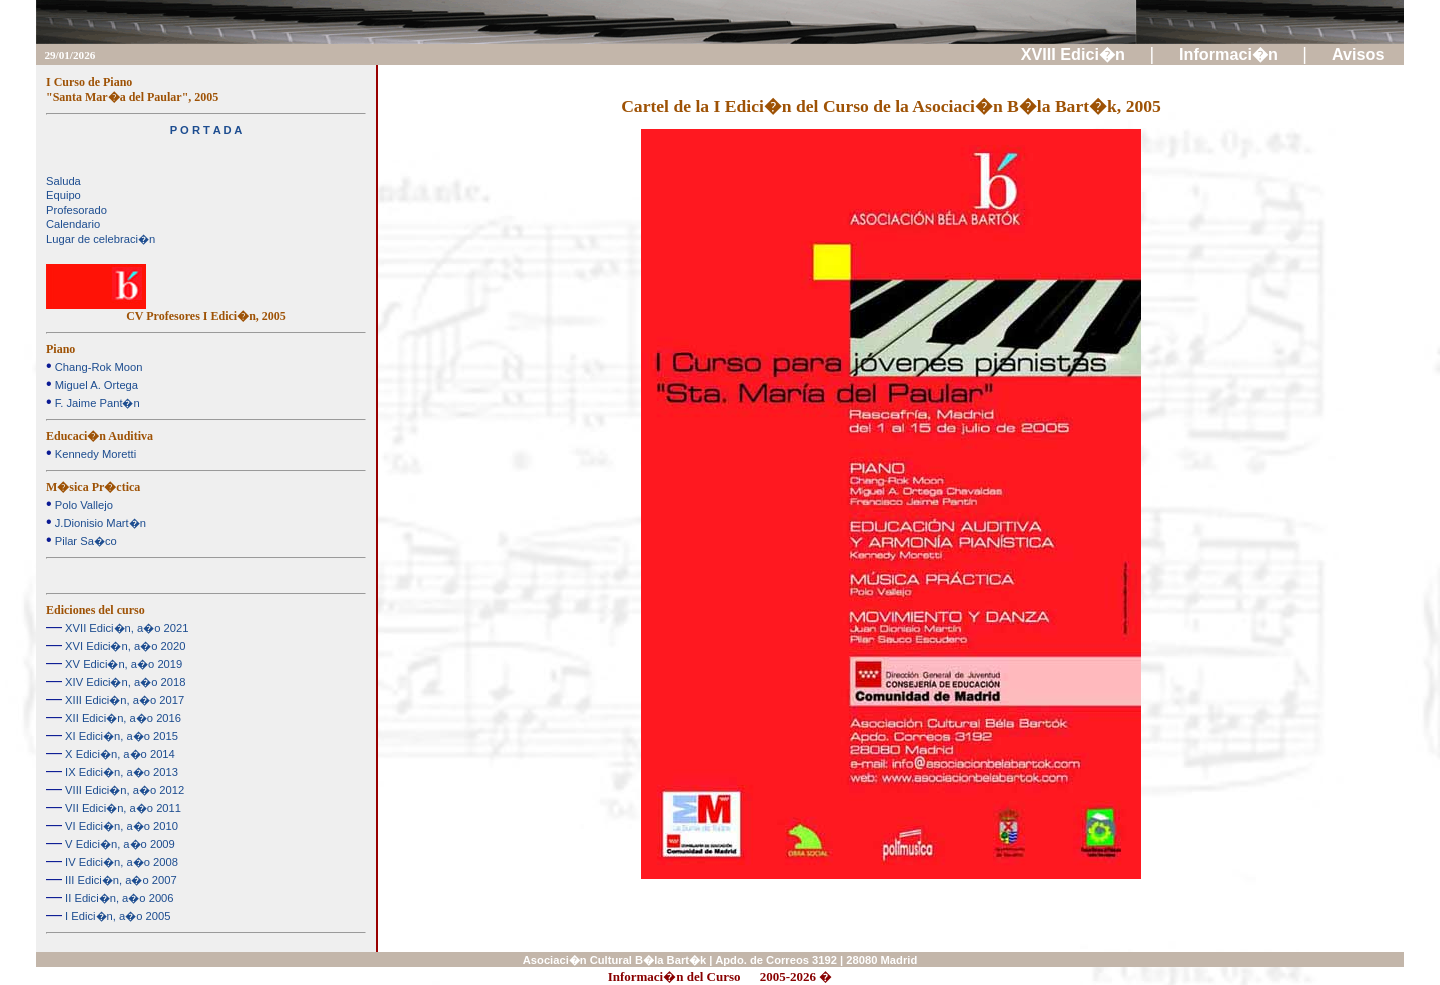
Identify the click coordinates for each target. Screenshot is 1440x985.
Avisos (1360, 54)
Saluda (63, 181)
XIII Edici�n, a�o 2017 (123, 700)
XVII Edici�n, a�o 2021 (125, 628)
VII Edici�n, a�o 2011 (121, 808)
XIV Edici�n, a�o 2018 (123, 682)
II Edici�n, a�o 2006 (118, 898)
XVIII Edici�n (1075, 54)
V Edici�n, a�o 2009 (118, 844)
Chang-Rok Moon (97, 367)
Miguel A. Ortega (95, 385)
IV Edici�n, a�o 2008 (120, 862)
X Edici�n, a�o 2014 (118, 754)
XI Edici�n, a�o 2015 (120, 736)
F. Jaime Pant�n (96, 403)
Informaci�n (1230, 54)
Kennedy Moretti (94, 454)
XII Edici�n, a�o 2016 (121, 718)
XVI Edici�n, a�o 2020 (123, 646)
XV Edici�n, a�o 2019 (122, 664)
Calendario (73, 224)
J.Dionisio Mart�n (99, 523)
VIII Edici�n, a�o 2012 (123, 790)
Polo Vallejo (82, 505)
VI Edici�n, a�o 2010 (120, 826)
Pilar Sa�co (84, 541)
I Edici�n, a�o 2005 (116, 916)
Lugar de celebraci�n (100, 239)
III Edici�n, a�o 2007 (119, 880)
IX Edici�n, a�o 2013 (120, 772)
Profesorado (76, 210)
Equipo (63, 195)
